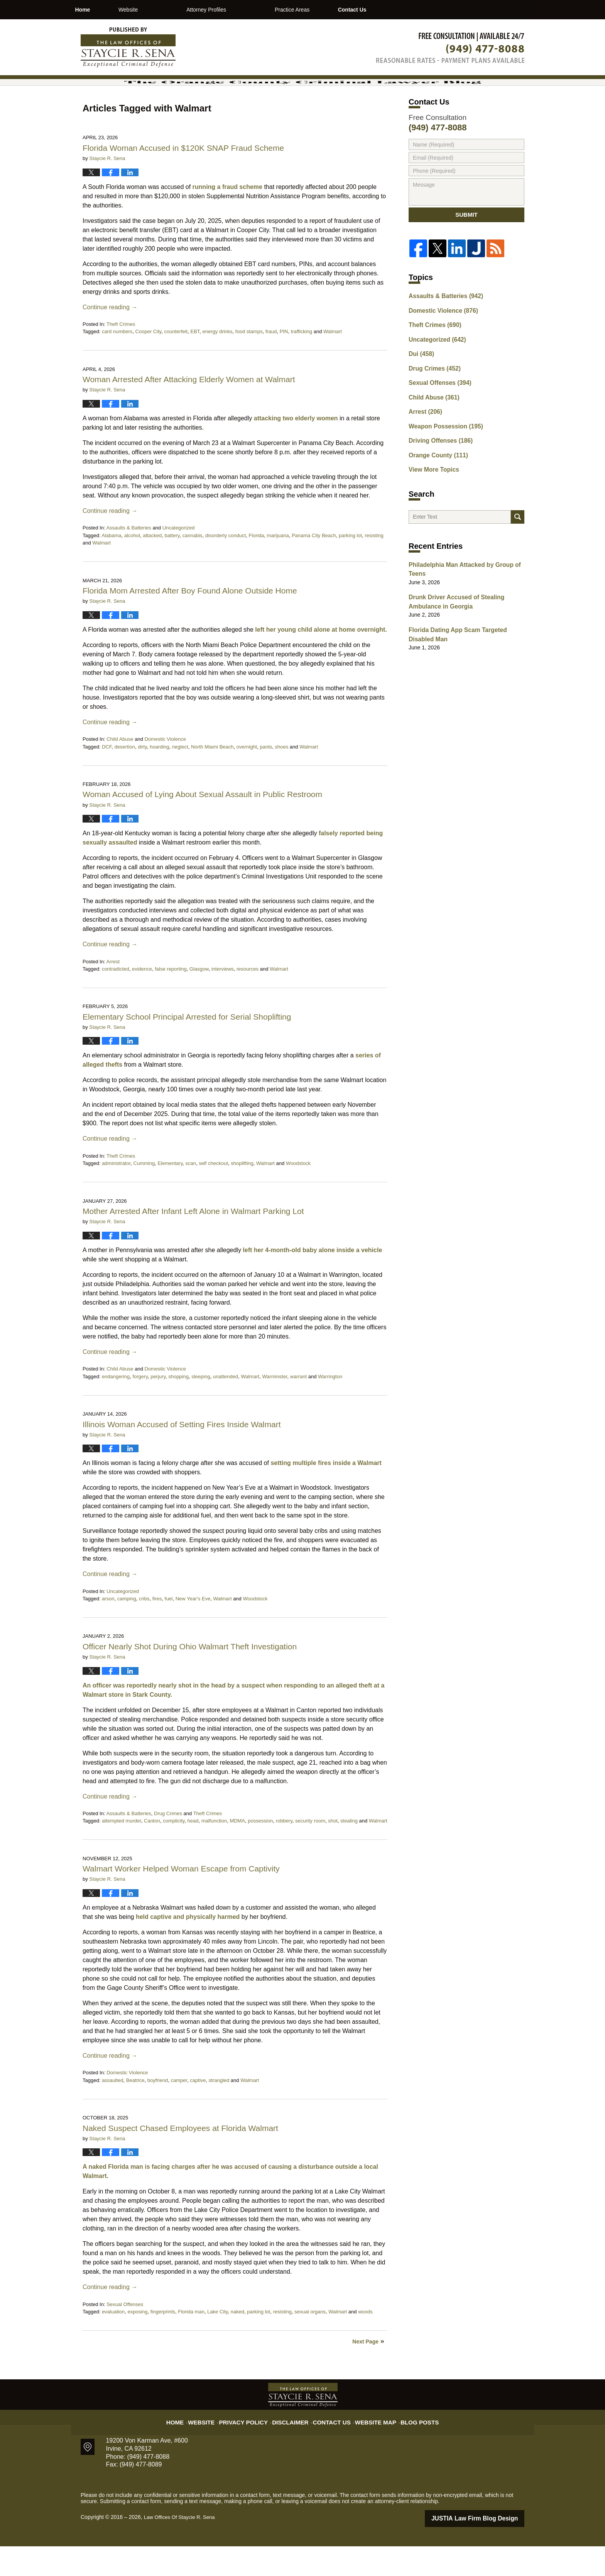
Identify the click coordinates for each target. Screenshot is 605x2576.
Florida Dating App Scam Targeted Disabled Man (465, 660)
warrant (298, 1407)
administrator (116, 1194)
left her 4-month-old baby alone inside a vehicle (312, 1280)
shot (333, 1851)
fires (157, 1629)
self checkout (213, 1194)
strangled (219, 2111)
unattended (225, 1407)
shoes (282, 777)
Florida (256, 566)
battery (172, 566)
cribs (144, 1629)
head (193, 1851)
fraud (271, 362)
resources (248, 999)
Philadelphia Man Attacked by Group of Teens (459, 599)
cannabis (193, 566)
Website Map (370, 2447)
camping (126, 1629)
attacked (152, 566)
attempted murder (121, 1851)
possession (260, 1851)
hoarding (159, 777)
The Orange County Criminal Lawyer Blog (128, 47)
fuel (169, 1629)
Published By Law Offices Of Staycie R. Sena (450, 47)
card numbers (117, 362)
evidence (142, 999)
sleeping (200, 1407)
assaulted (112, 2111)
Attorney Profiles (246, 10)
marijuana (278, 566)
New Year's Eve (193, 1629)
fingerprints (162, 2342)
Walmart (332, 362)
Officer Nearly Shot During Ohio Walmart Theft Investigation (190, 1676)
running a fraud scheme (227, 217)
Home (102, 10)
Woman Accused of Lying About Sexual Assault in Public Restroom (202, 825)
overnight (247, 777)
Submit (466, 248)
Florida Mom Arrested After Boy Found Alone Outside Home (190, 621)
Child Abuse (119, 769)
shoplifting (242, 1194)
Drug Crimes (168, 1844)
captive (198, 2111)
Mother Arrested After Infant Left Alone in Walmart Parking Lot (193, 1241)
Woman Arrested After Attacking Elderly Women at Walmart (189, 409)
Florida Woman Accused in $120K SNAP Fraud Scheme (183, 178)
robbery (284, 1851)
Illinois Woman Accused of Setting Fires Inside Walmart (182, 1454)
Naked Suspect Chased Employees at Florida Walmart (180, 2158)
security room (310, 1851)
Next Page (365, 2372)
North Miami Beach (212, 777)
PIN (284, 362)
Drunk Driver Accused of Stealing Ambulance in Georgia (451, 629)
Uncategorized (178, 558)
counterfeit (176, 362)
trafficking (301, 362)
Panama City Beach (314, 566)
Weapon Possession (442, 454)
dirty (142, 777)
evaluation (113, 2342)
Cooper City (148, 362)
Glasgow (199, 999)
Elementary (170, 1194)
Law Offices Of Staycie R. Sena (182, 2548)
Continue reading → (110, 337)
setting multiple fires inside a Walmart (325, 1493)
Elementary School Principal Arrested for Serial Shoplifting (187, 1047)
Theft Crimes (120, 354)
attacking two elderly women (296, 448)
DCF (107, 777)
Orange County (435, 481)
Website (167, 10)
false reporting (170, 999)
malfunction (214, 1851)
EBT (194, 362)
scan (190, 1194)
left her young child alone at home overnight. (321, 660)
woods (365, 2342)
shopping (178, 1407)
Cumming (144, 1194)
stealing (349, 1851)
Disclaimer (294, 2447)
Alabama (111, 566)
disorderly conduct (225, 566)
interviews (222, 999)
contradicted (115, 999)
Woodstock (298, 1194)
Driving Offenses (437, 467)
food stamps (249, 362)
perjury (158, 1407)
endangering (116, 1407)
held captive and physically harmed (188, 1947)
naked (237, 2342)
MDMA (237, 1851)
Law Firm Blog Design (487, 2549)
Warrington (330, 1407)
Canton (152, 1851)
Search (517, 544)
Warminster (274, 1407)
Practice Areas (331, 10)
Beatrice (135, 2111)
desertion (124, 777)
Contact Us (411, 10)
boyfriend (157, 2111)
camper (179, 2111)
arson (108, 1629)
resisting (374, 566)
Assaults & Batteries (128, 558)
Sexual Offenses (124, 2335)
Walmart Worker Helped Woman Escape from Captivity (181, 1899)
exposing (137, 2342)
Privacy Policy (252, 2447)
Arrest (113, 992)
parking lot (350, 566)
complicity (173, 1851)
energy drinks (218, 362)
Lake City (217, 2342)
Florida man (191, 2342)
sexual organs (310, 2342)
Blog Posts (409, 2447)
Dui (420, 386)
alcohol (132, 566)
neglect (180, 777)
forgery (140, 1407)
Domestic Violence (165, 769)
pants (266, 777)
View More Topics (431, 494)
